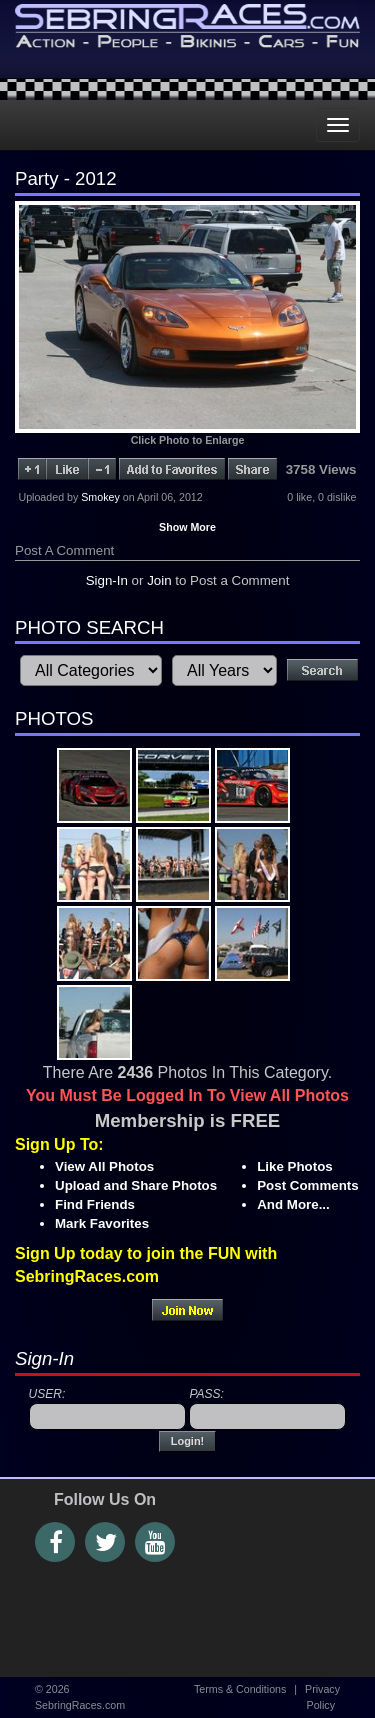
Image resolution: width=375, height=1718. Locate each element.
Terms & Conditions (240, 1689)
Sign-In (107, 580)
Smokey (100, 497)
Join (159, 580)
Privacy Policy (322, 1696)
